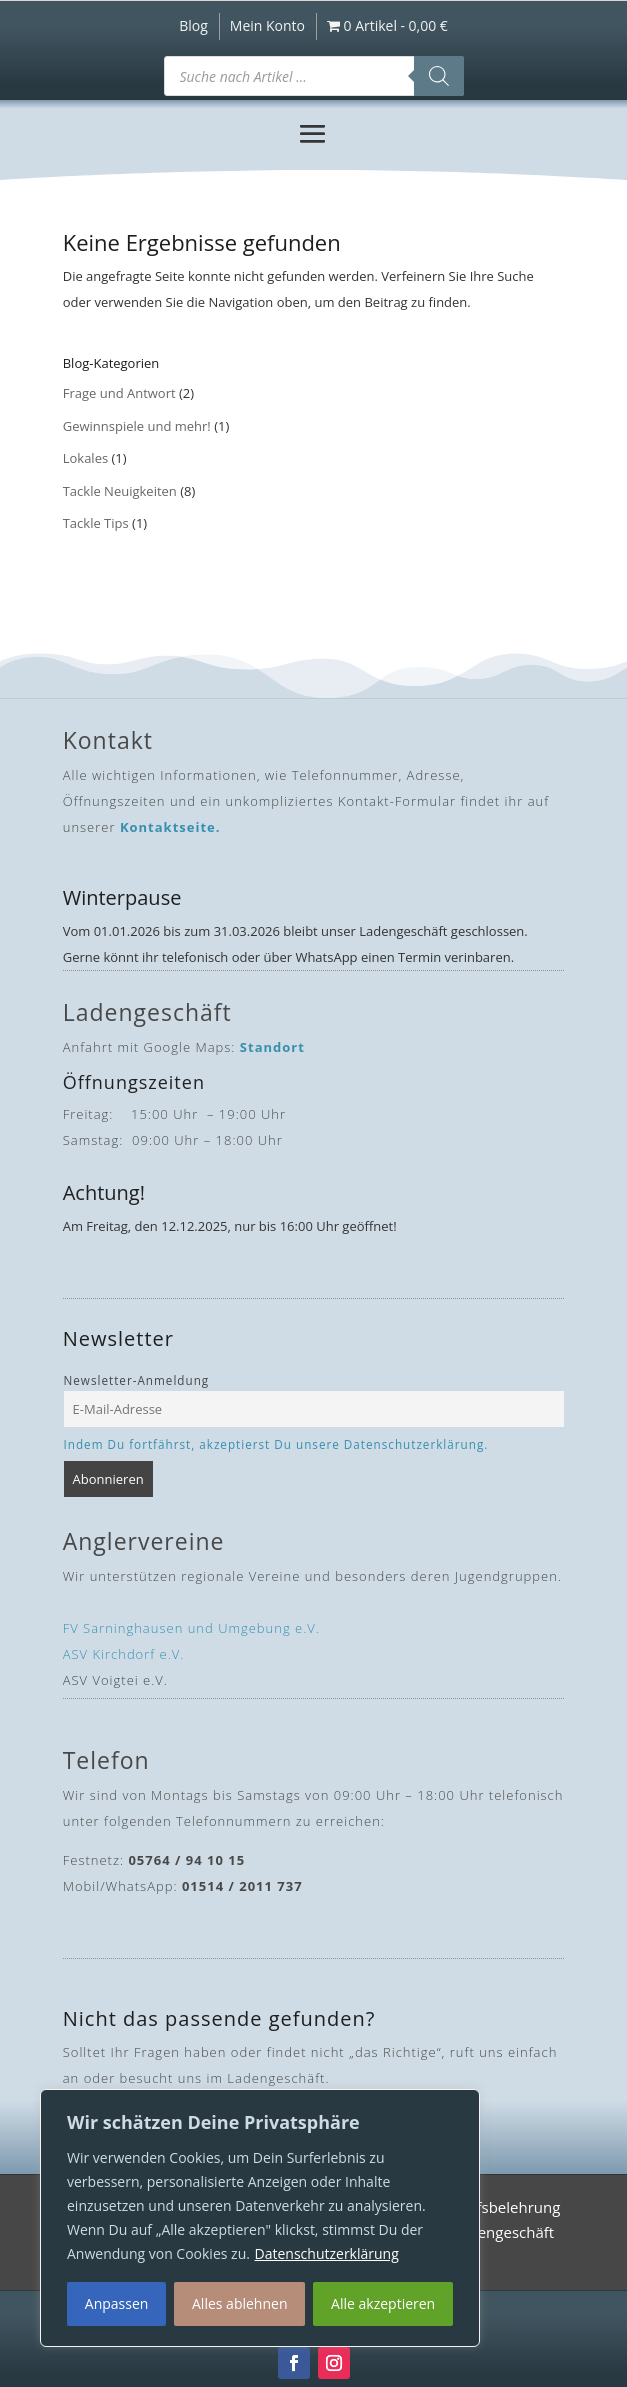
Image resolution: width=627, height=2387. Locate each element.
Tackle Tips (96, 523)
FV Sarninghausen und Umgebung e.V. (191, 1628)
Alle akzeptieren (383, 2303)
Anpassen (117, 2303)
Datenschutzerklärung (327, 2253)
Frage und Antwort (119, 393)
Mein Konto (267, 27)
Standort (272, 1047)
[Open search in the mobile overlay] (314, 76)
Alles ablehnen (239, 2303)
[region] (260, 2218)
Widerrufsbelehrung (490, 2210)
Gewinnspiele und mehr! (137, 426)
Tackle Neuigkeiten (120, 491)
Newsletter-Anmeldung (137, 1380)
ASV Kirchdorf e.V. (124, 1654)
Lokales (85, 458)
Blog (193, 27)
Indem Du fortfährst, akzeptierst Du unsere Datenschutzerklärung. (276, 1444)
